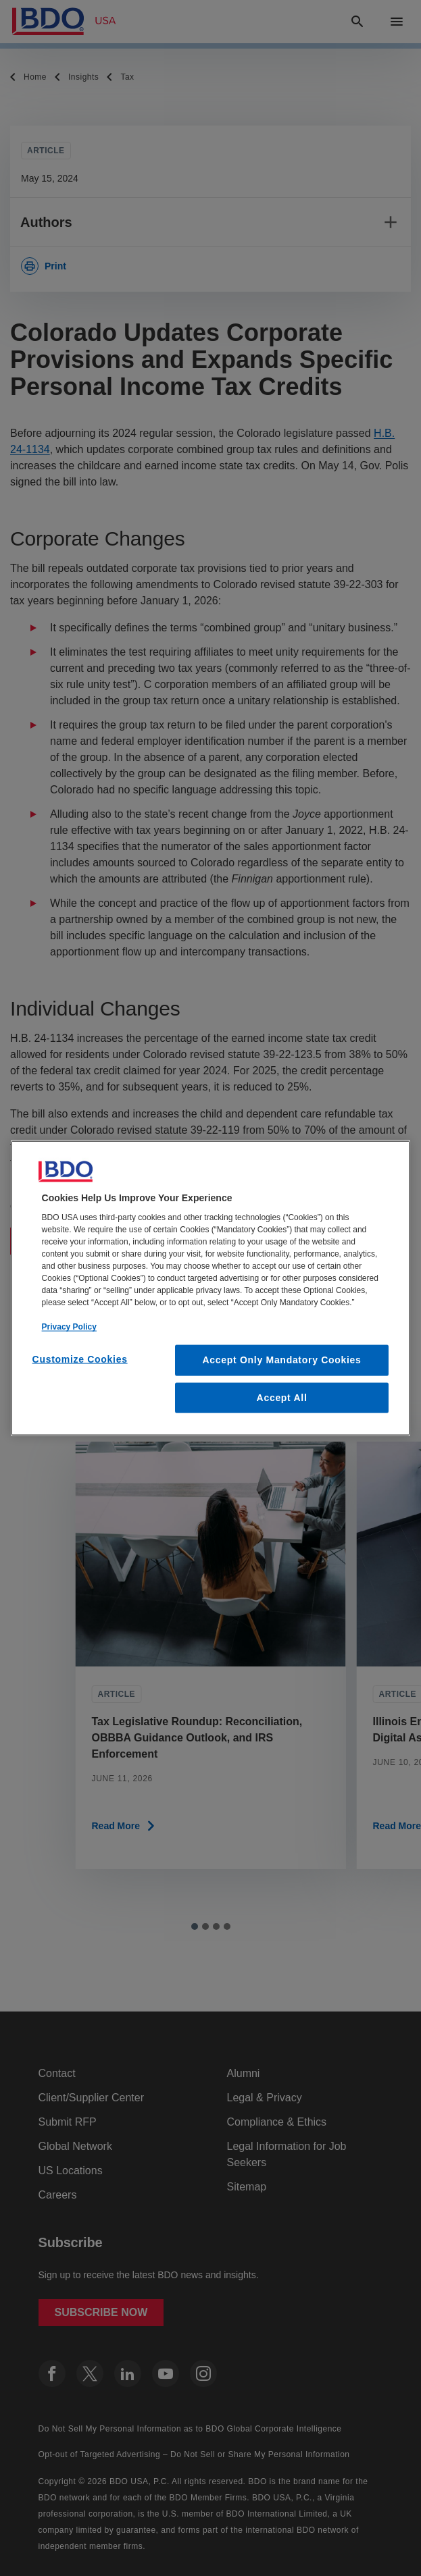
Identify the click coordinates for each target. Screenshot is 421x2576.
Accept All (282, 1397)
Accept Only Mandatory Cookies (282, 1360)
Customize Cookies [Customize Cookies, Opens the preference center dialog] (80, 1359)
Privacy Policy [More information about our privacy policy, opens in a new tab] (69, 1327)
